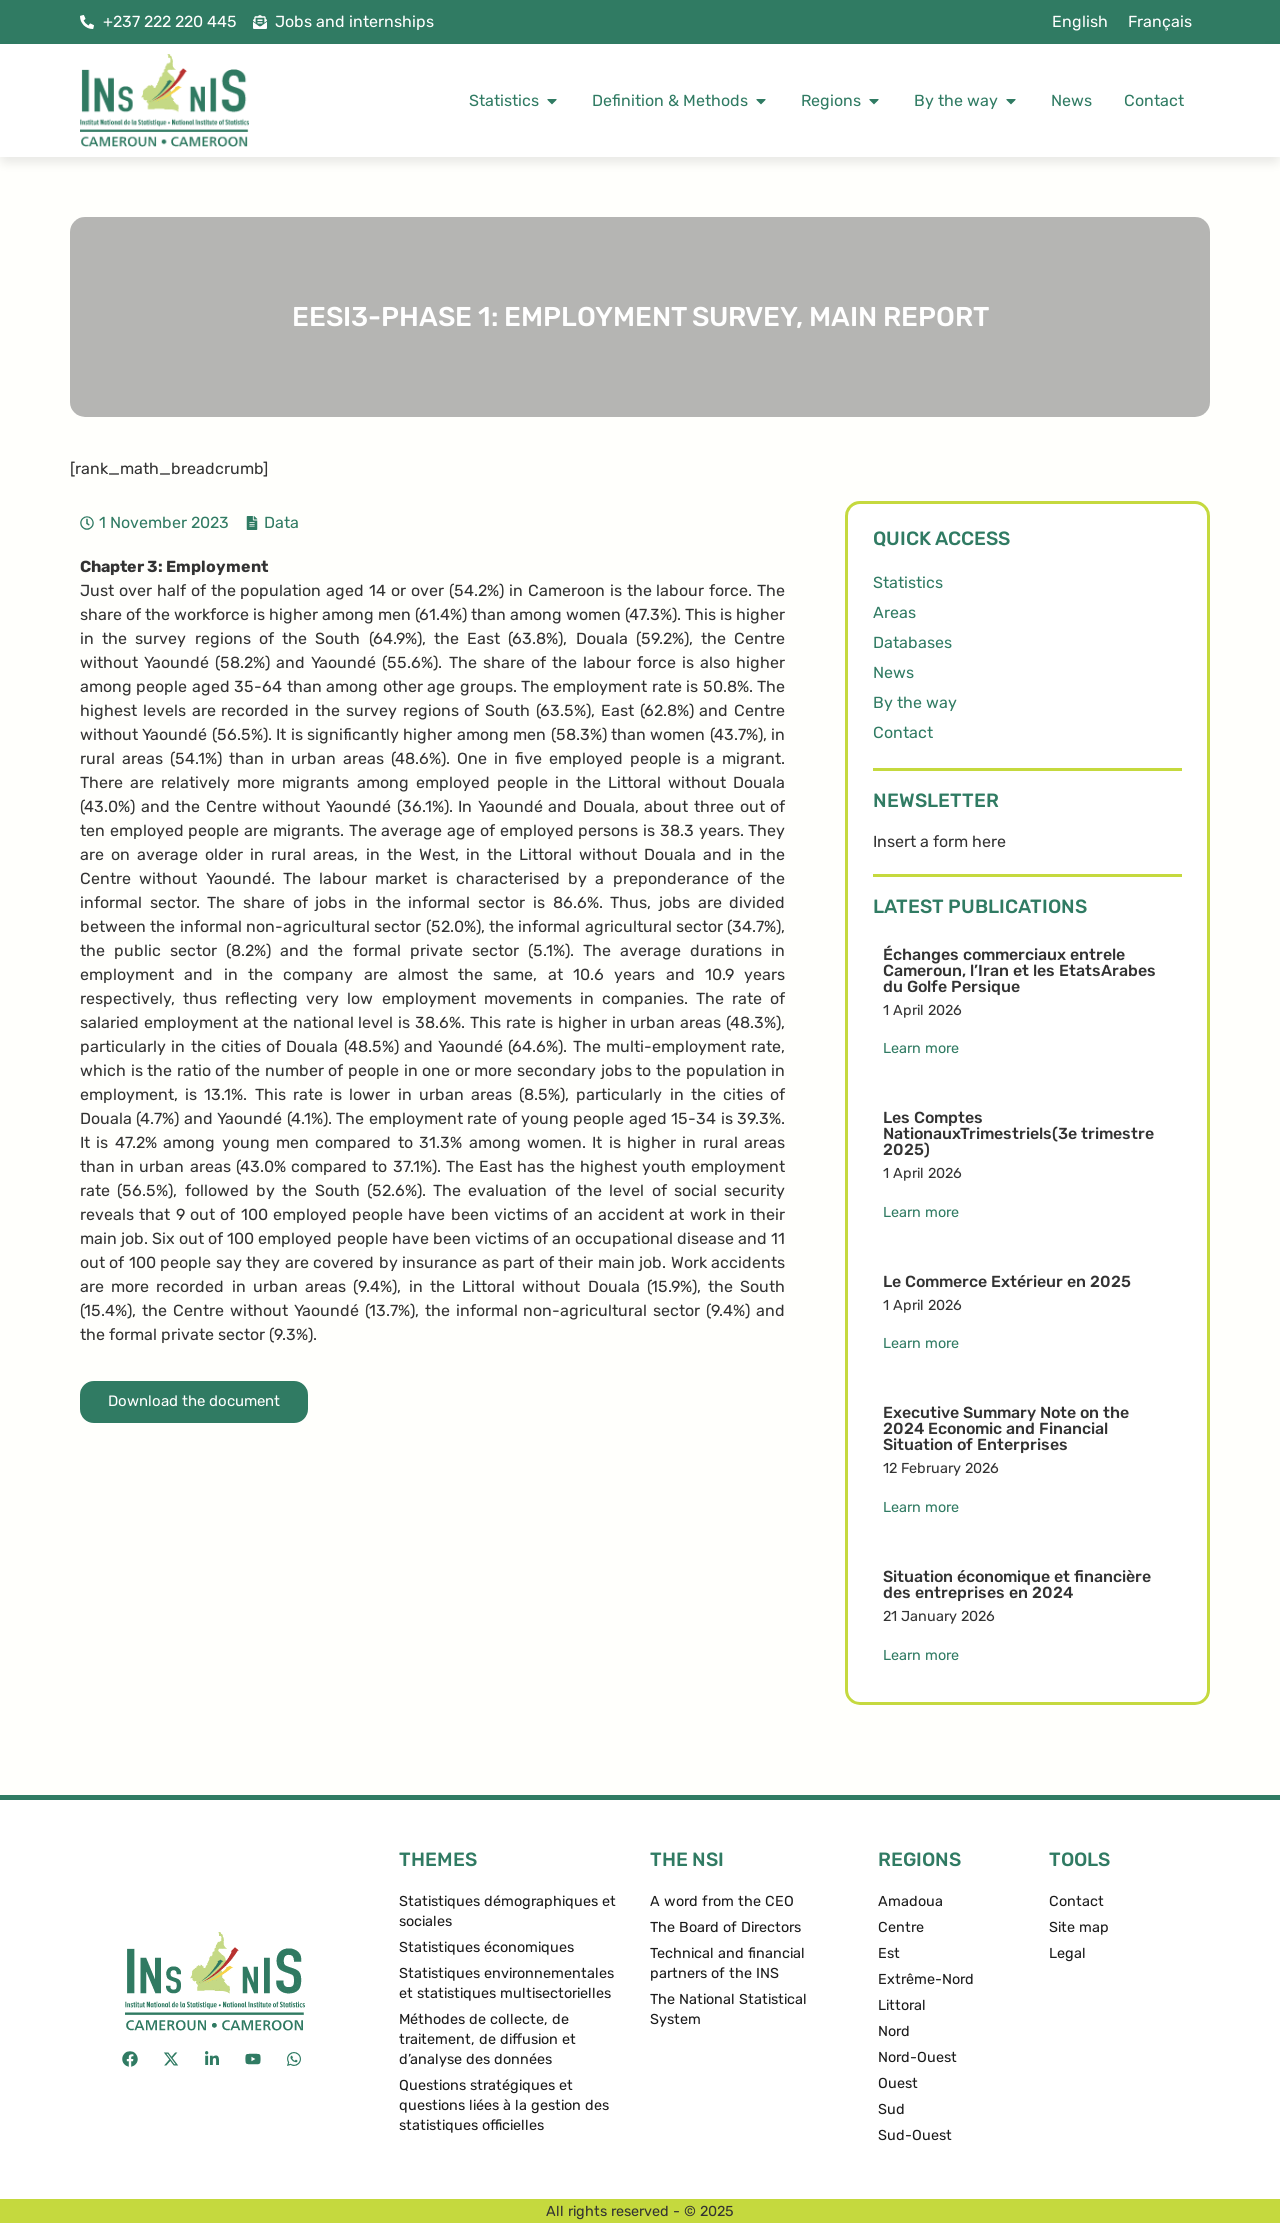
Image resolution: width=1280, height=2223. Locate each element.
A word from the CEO (722, 1901)
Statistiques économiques (486, 1947)
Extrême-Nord (926, 1979)
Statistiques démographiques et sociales (507, 1911)
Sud (891, 2109)
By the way (915, 702)
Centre (901, 1927)
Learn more (921, 1048)
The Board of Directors (725, 1927)
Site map (1079, 1927)
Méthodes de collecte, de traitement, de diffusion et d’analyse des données (487, 2039)
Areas (894, 612)
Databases (912, 642)
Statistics (908, 582)
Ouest (898, 2083)
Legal (1067, 1953)
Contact (903, 732)
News (893, 672)
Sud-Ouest (915, 2135)
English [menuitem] (1080, 21)
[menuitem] (1080, 22)
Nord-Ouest (917, 2057)
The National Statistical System (728, 2009)
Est (889, 1953)
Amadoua (910, 1901)
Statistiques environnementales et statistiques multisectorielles (506, 1983)
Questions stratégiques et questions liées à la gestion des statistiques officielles (504, 2105)
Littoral (902, 2005)
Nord (894, 2031)
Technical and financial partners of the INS (727, 1963)
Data (281, 522)
